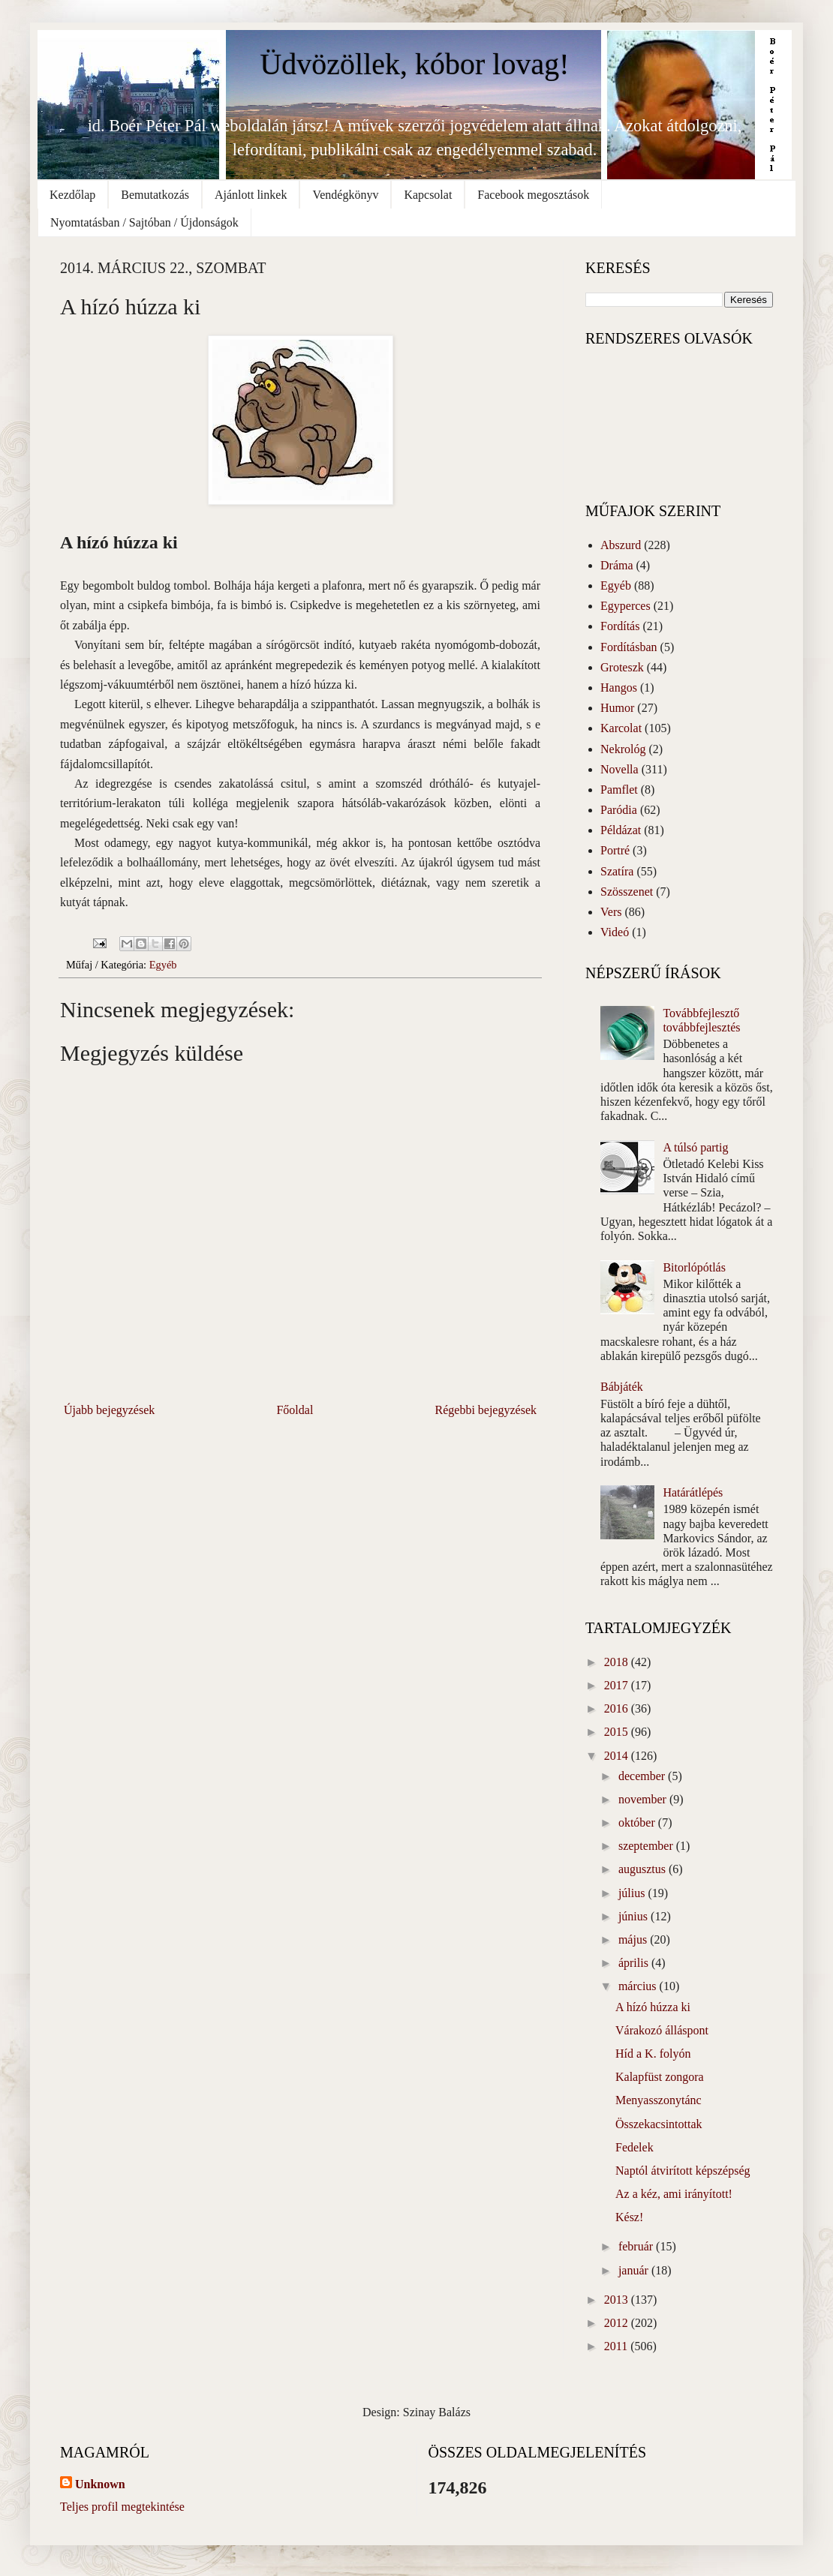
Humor (617, 707)
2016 (617, 1708)
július (633, 1893)
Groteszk (622, 667)
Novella (619, 769)
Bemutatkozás (155, 194)
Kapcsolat (428, 194)
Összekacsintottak (658, 2124)
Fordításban (628, 647)
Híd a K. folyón (652, 2053)
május (634, 1939)
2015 (617, 1731)
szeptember (647, 1845)
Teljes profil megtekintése (122, 2506)
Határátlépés (693, 1492)
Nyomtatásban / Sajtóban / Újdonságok (144, 222)
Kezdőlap (72, 194)
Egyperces (625, 605)
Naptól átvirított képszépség (682, 2170)
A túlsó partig (695, 1147)
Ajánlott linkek (251, 194)
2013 (617, 2299)
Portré (615, 850)
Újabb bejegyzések (109, 1410)
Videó (614, 932)
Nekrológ (622, 749)
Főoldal (294, 1410)
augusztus (643, 1869)
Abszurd (620, 545)
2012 (617, 2322)
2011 (617, 2346)
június (634, 1916)
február (637, 2246)
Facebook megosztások (533, 194)
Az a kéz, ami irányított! (673, 2193)
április (634, 1962)
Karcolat (621, 728)
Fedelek (634, 2147)
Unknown (100, 2484)
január (634, 2270)
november (643, 1799)
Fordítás (619, 626)
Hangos (618, 687)
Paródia (618, 809)
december (643, 1776)
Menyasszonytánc (658, 2100)
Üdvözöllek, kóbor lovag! (414, 64)
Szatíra (616, 871)
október (638, 1822)
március (639, 1986)
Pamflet (619, 789)
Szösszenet (626, 891)
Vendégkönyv (345, 194)
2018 (617, 1662)
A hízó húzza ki (652, 2007)
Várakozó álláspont (661, 2030)
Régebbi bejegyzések (486, 1410)
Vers (610, 911)
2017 (617, 1685)
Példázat (620, 830)
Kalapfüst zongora (659, 2076)
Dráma (616, 565)
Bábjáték (621, 1386)
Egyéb (163, 965)
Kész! (629, 2217)
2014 (617, 1755)
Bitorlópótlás (694, 1267)
